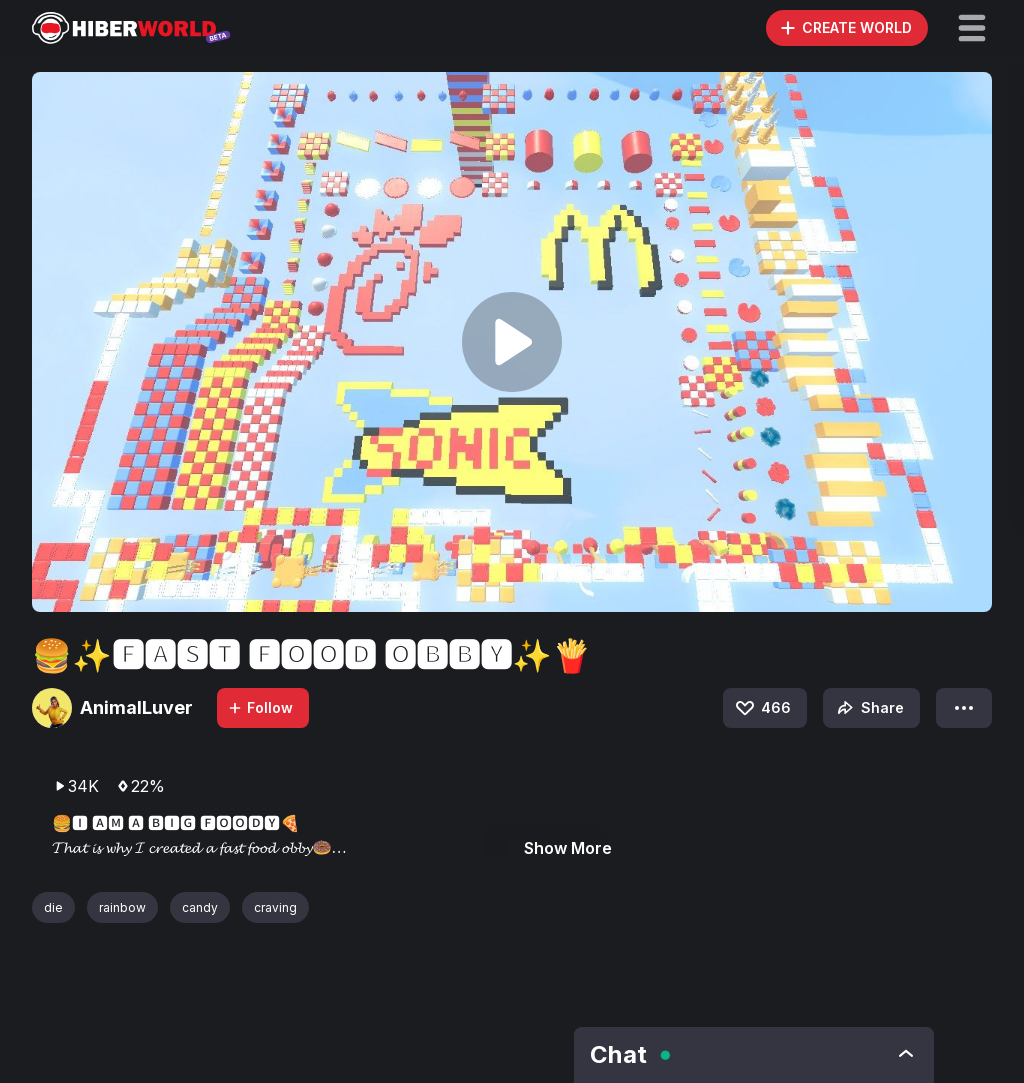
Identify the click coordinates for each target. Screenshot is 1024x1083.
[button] (972, 28)
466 (762, 708)
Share (868, 708)
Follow (260, 707)
